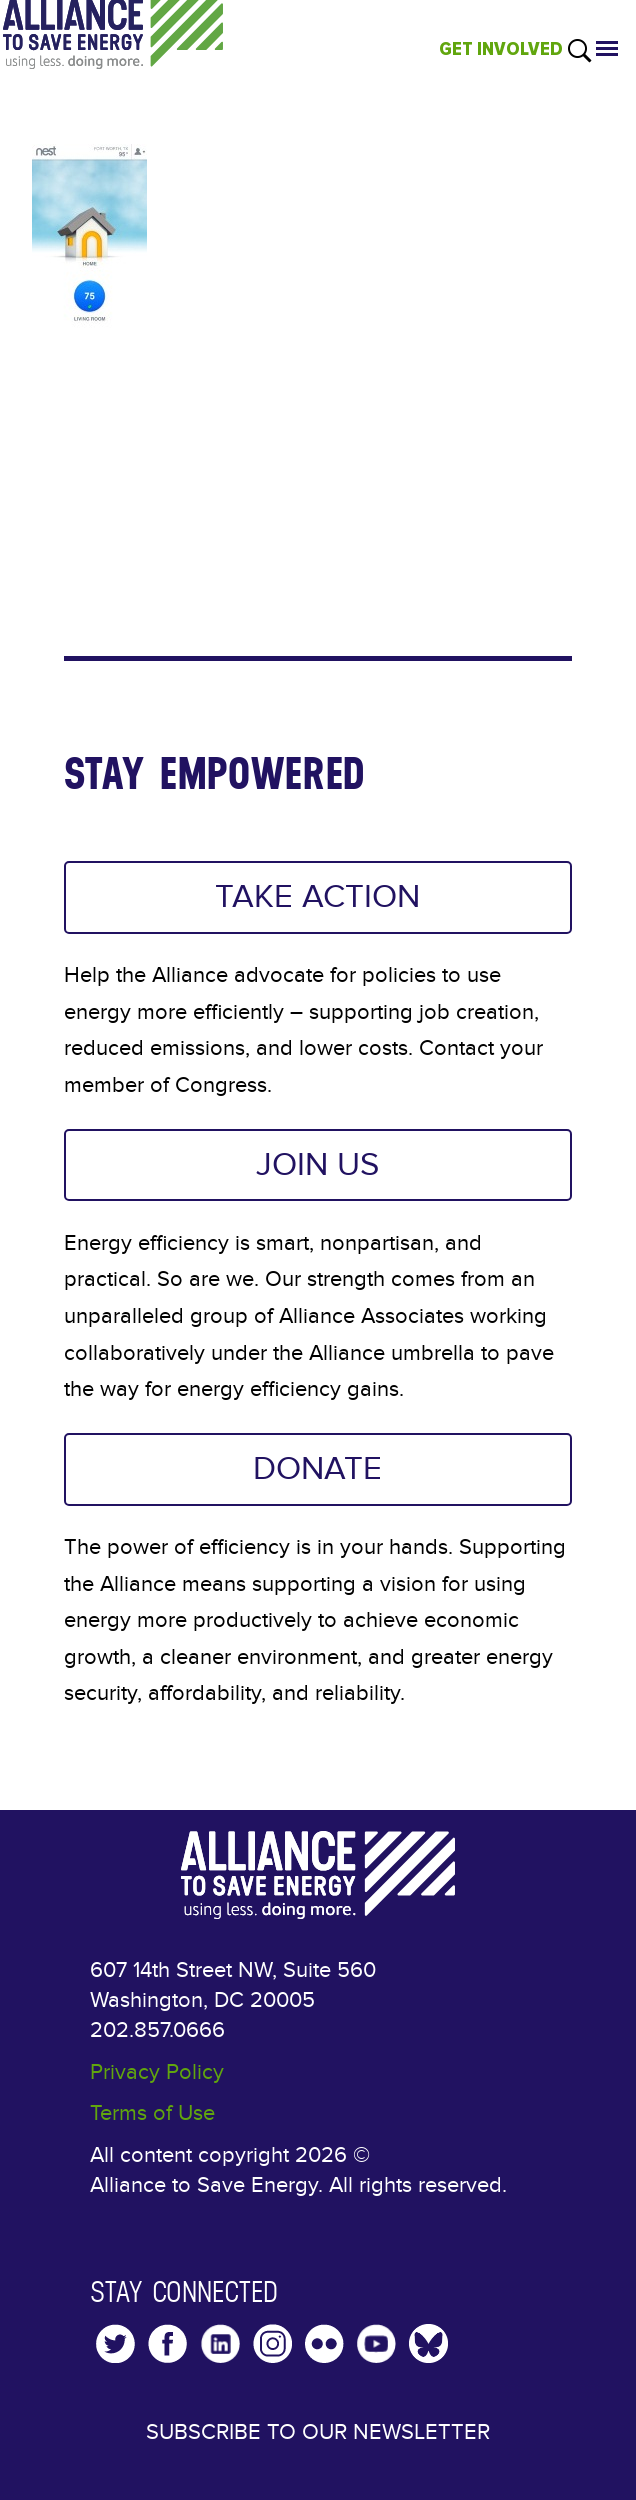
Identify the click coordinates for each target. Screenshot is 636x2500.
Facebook (167, 2343)
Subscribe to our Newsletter (318, 2432)
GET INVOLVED (501, 49)
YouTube (376, 2343)
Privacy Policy (157, 2072)
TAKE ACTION (317, 897)
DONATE (317, 1469)
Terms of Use (152, 2113)
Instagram (272, 2343)
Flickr (324, 2343)
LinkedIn (220, 2343)
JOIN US (317, 1165)
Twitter (115, 2343)
